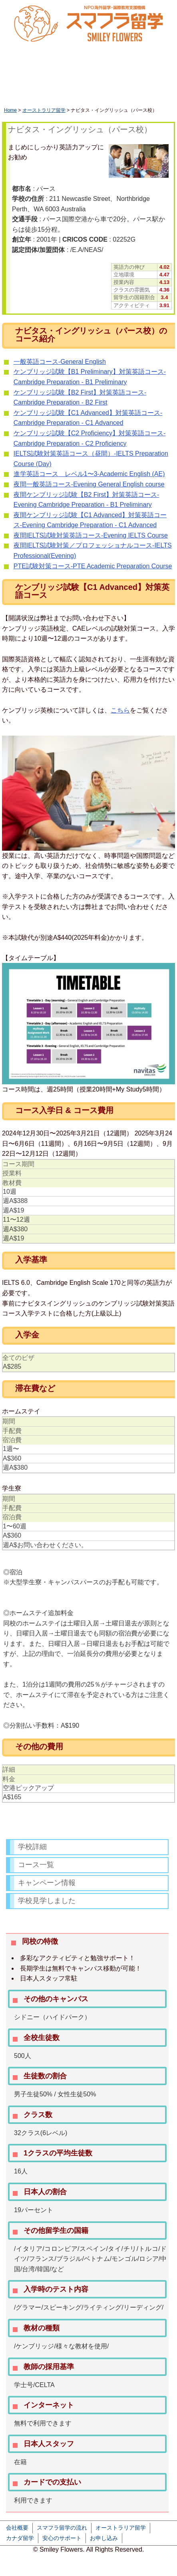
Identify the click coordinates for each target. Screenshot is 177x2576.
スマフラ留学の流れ (62, 2527)
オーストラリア (30, 95)
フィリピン (155, 95)
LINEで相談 (104, 57)
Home (10, 110)
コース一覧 (36, 1865)
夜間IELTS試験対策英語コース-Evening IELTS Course (91, 535)
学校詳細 (32, 1847)
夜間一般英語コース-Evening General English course (89, 484)
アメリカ (114, 95)
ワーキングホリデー (135, 81)
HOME (21, 81)
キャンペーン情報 (47, 1883)
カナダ (78, 95)
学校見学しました (47, 1901)
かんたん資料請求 (150, 57)
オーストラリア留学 (44, 110)
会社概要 (17, 2527)
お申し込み (104, 2538)
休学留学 (67, 81)
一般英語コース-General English (60, 361)
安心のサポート (62, 2538)
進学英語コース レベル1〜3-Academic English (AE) (89, 473)
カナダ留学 (20, 2538)
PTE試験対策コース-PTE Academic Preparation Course (93, 566)
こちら (120, 710)
